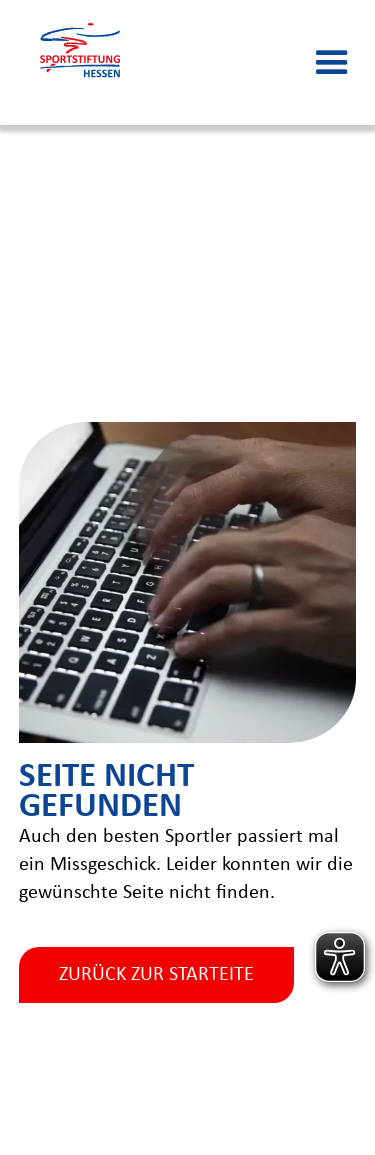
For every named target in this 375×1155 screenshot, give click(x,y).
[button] (332, 63)
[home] (80, 62)
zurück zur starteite (156, 975)
